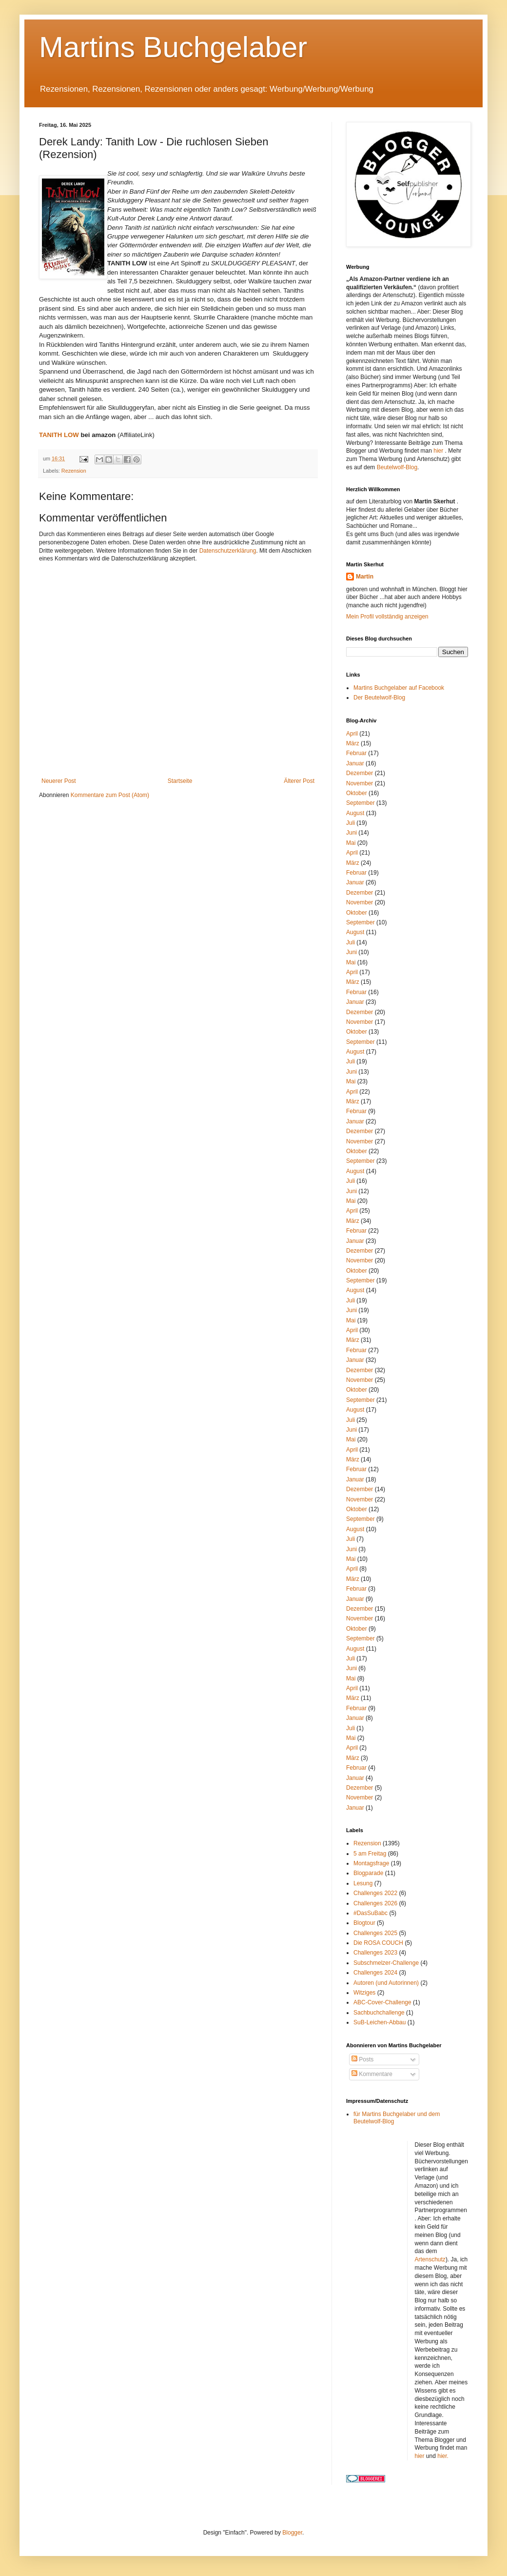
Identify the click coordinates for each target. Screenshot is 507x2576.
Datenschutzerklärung (227, 550)
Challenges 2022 (375, 1893)
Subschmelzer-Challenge (386, 1962)
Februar (356, 753)
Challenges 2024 (375, 1972)
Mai (350, 842)
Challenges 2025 (375, 1933)
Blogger (292, 2532)
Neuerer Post (58, 781)
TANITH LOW (59, 435)
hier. (442, 2456)
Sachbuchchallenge (379, 2012)
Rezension (73, 471)
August (355, 813)
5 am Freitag (369, 1853)
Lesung (362, 1883)
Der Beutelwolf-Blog (379, 697)
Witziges (364, 1992)
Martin (364, 576)
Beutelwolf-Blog (397, 467)
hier (439, 450)
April (352, 733)
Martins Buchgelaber (173, 47)
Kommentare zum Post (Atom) (110, 795)
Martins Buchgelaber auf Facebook (398, 687)
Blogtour (364, 1922)
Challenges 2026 (375, 1903)
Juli (350, 822)
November (359, 783)
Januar (355, 763)
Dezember (359, 773)
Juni (351, 832)
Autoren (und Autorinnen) (386, 1982)
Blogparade (368, 1873)
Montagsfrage (371, 1863)
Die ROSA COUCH (378, 1942)
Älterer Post (299, 781)
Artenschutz (430, 2259)
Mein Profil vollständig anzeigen (387, 616)
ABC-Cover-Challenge (382, 2002)
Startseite (180, 781)
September (360, 802)
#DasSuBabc (370, 1913)
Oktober (356, 793)
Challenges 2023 (375, 1952)
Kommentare (371, 2074)
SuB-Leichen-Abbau (379, 2022)
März (352, 743)
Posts (362, 2059)
